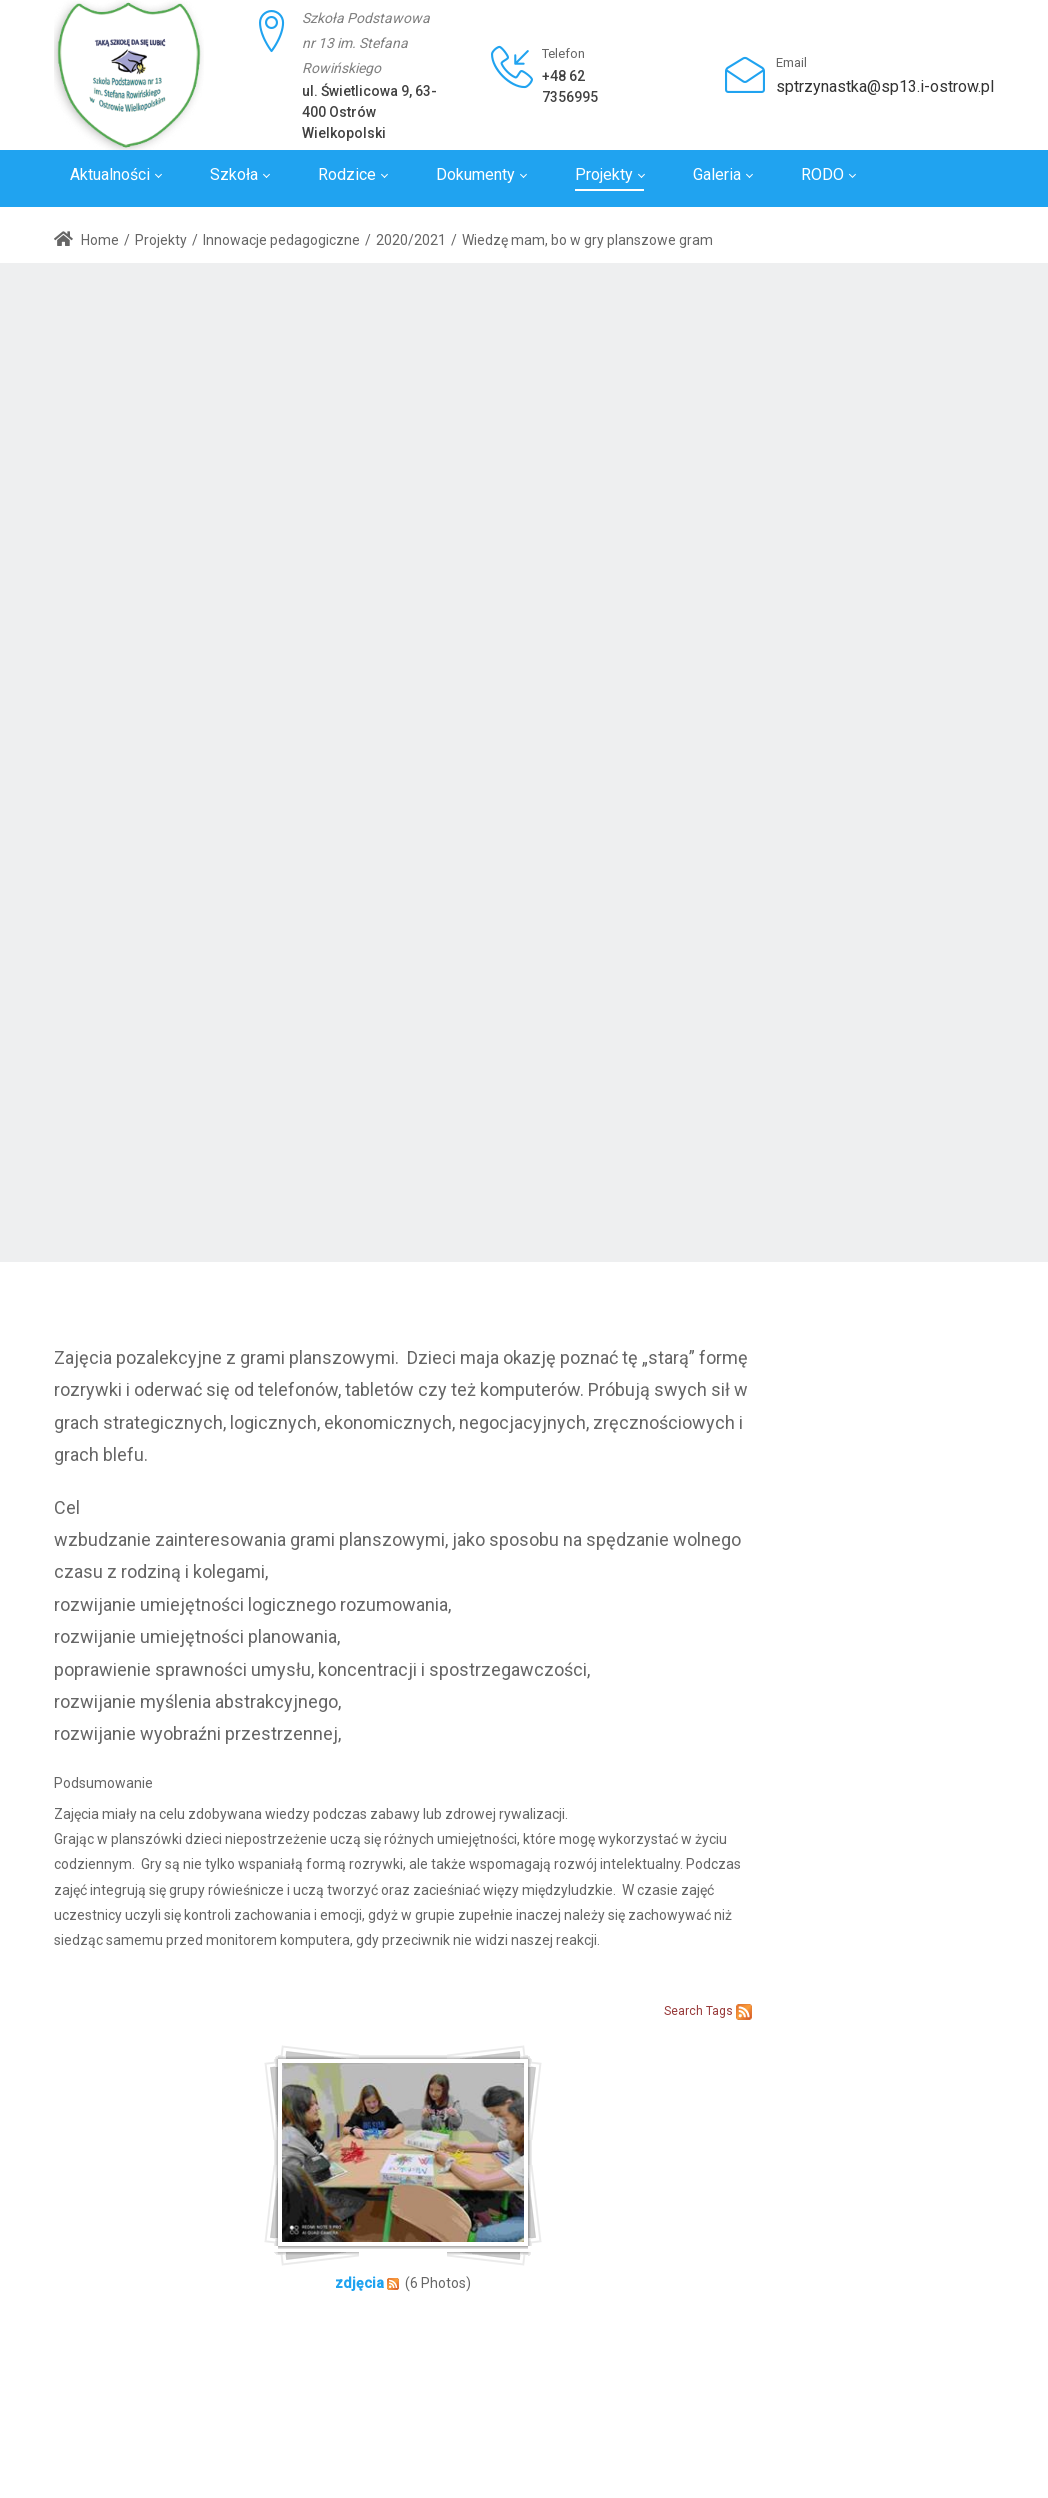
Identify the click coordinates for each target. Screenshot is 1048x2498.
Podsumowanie (103, 1783)
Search (683, 2011)
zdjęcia (359, 2283)
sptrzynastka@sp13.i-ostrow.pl (885, 86)
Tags (719, 2011)
